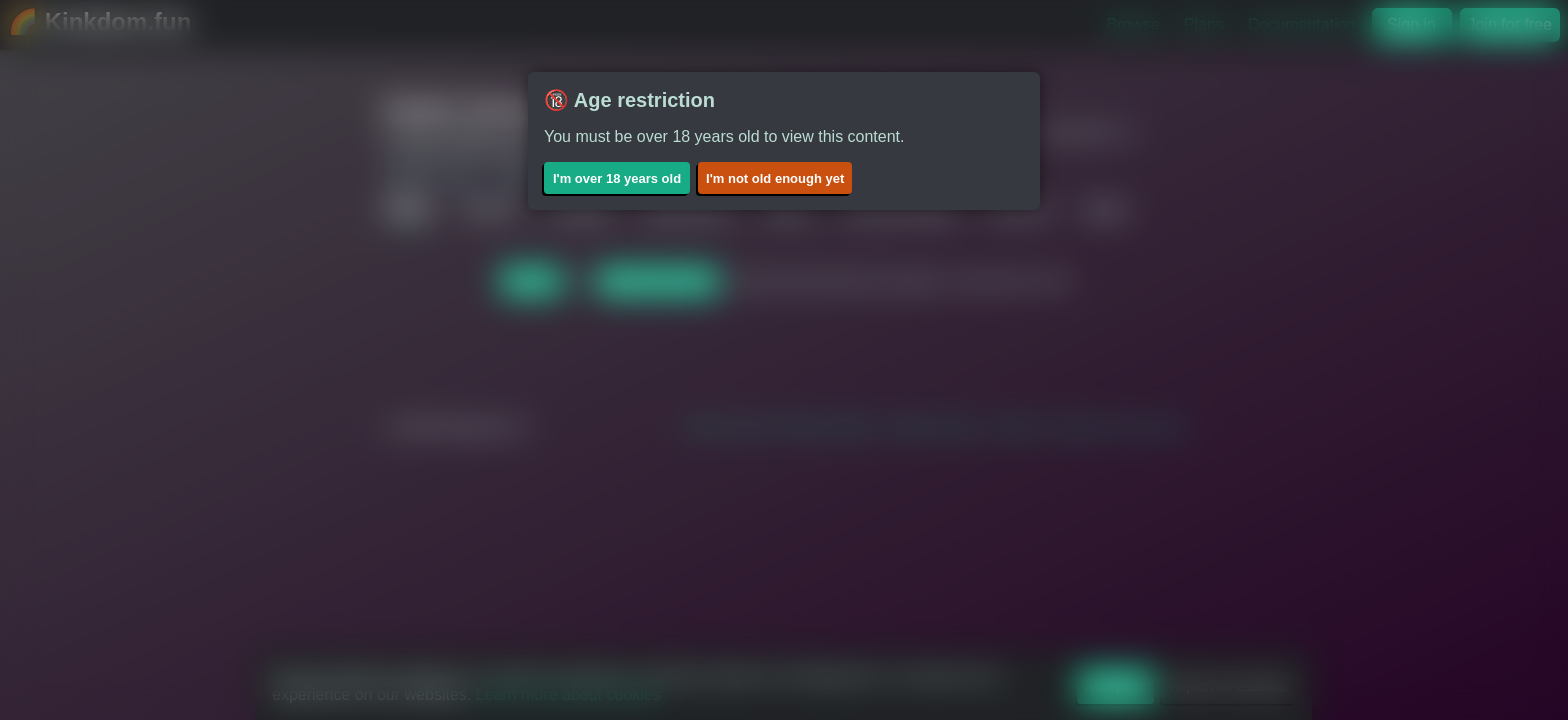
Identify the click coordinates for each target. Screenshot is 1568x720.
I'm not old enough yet (775, 178)
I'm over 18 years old (617, 178)
